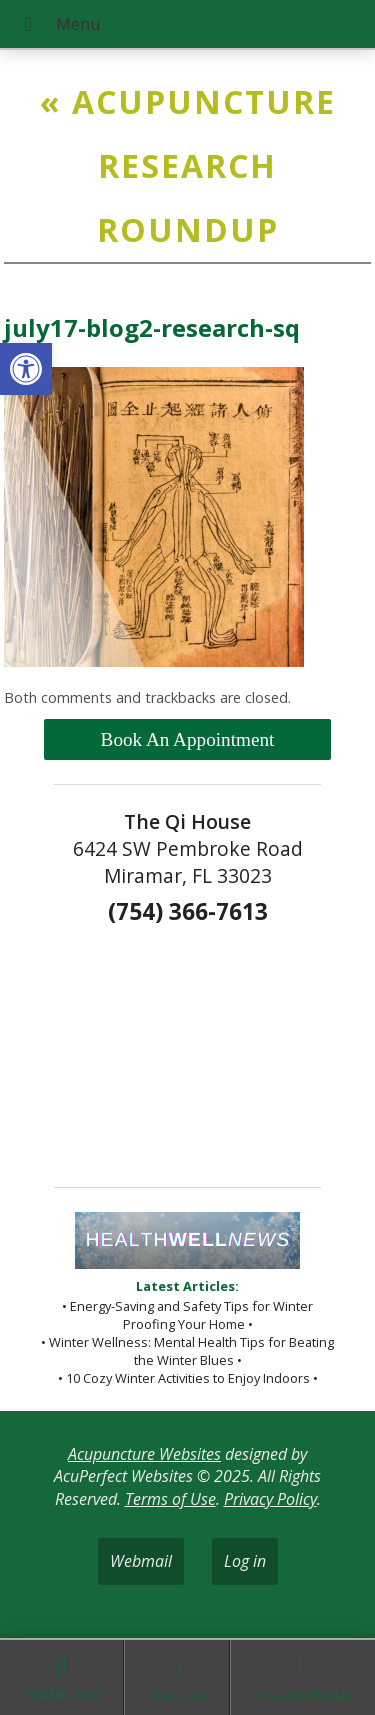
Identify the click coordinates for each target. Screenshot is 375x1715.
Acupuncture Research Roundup (188, 165)
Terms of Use (170, 1499)
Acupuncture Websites (144, 1454)
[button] (26, 369)
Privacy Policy (270, 1499)
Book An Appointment (188, 739)
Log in (245, 1561)
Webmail (141, 1561)
